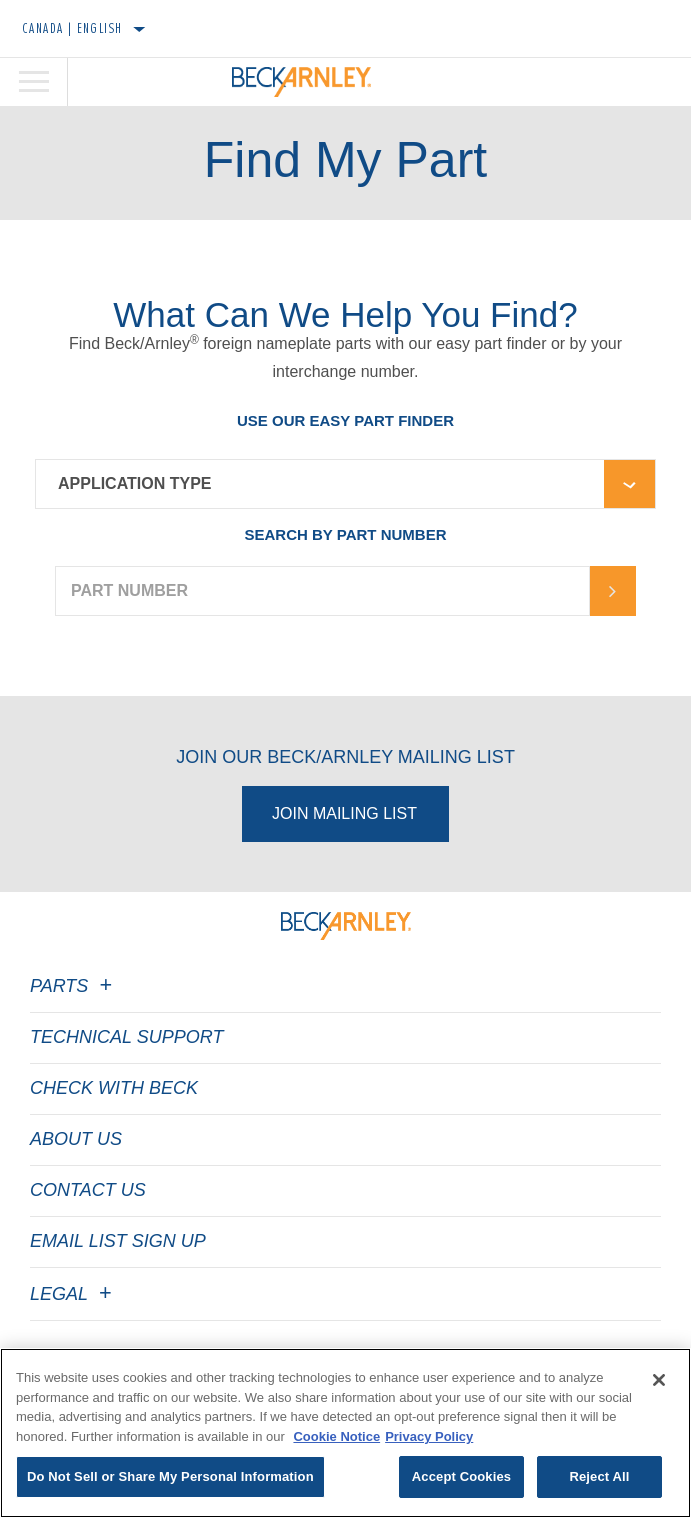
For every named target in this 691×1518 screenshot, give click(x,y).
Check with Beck (114, 1088)
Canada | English (72, 28)
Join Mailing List (344, 813)
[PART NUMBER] (322, 591)
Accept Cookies (461, 1476)
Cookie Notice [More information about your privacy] (336, 1436)
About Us (76, 1139)
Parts (74, 986)
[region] (345, 1433)
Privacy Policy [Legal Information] (429, 1436)
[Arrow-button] (613, 591)
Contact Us (88, 1190)
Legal (73, 1294)
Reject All (599, 1476)
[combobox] (320, 484)
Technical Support (126, 1037)
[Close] (659, 1380)
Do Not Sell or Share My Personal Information (170, 1476)
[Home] (301, 82)
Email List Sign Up (118, 1241)
